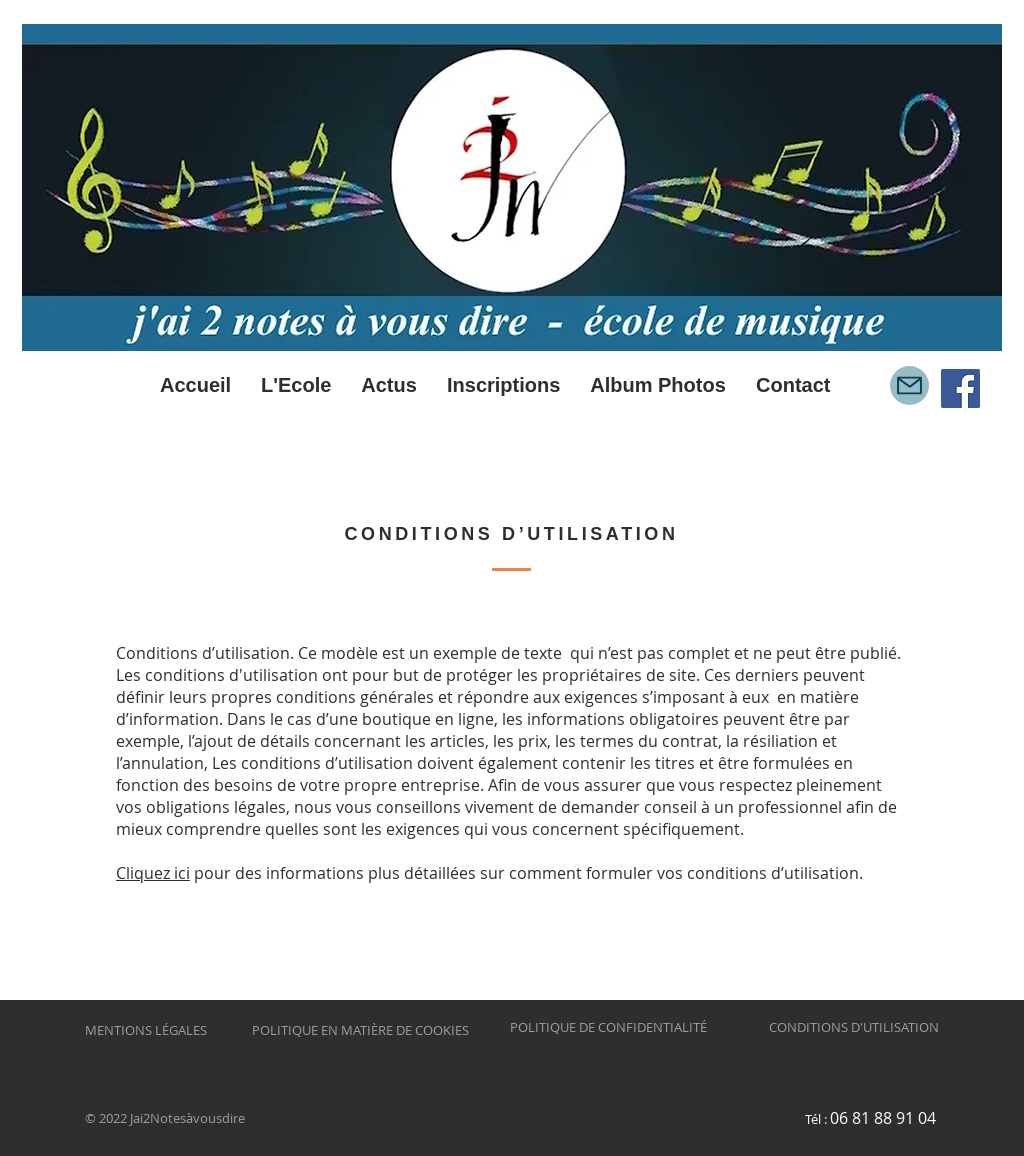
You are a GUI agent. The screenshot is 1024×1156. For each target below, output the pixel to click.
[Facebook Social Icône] (960, 388)
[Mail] (909, 385)
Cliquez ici (153, 873)
